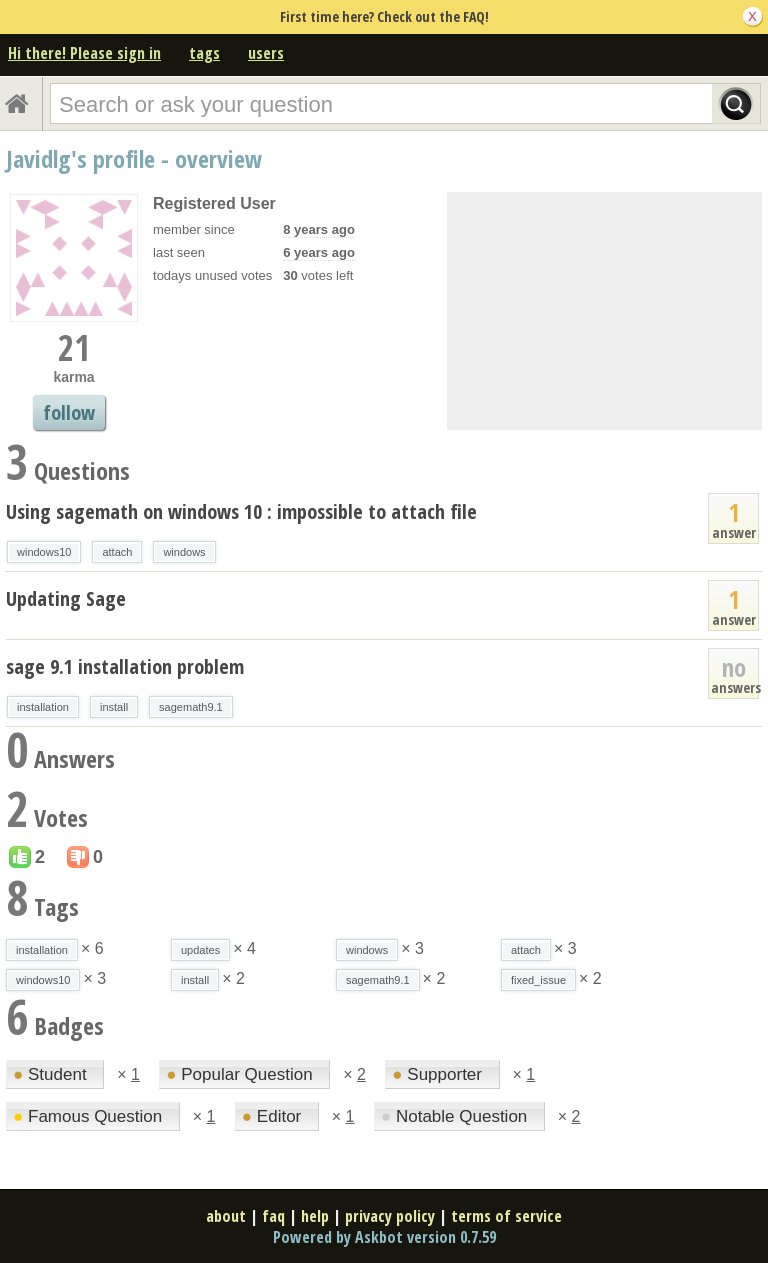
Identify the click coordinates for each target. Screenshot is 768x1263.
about (226, 1216)
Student (52, 1074)
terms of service (506, 1216)
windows (184, 552)
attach (117, 552)
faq (273, 1216)
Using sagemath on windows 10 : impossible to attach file (241, 511)
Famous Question (90, 1116)
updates (200, 950)
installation (43, 707)
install (114, 707)
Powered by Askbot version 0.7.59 (384, 1237)
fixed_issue (538, 980)
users (266, 53)
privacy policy (390, 1216)
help (315, 1216)
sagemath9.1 (191, 707)
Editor (274, 1116)
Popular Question (241, 1074)
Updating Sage (66, 598)
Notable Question (456, 1116)
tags (204, 53)
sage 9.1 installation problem (125, 666)
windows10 (44, 552)
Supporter (439, 1074)
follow (69, 412)
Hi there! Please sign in (84, 53)
